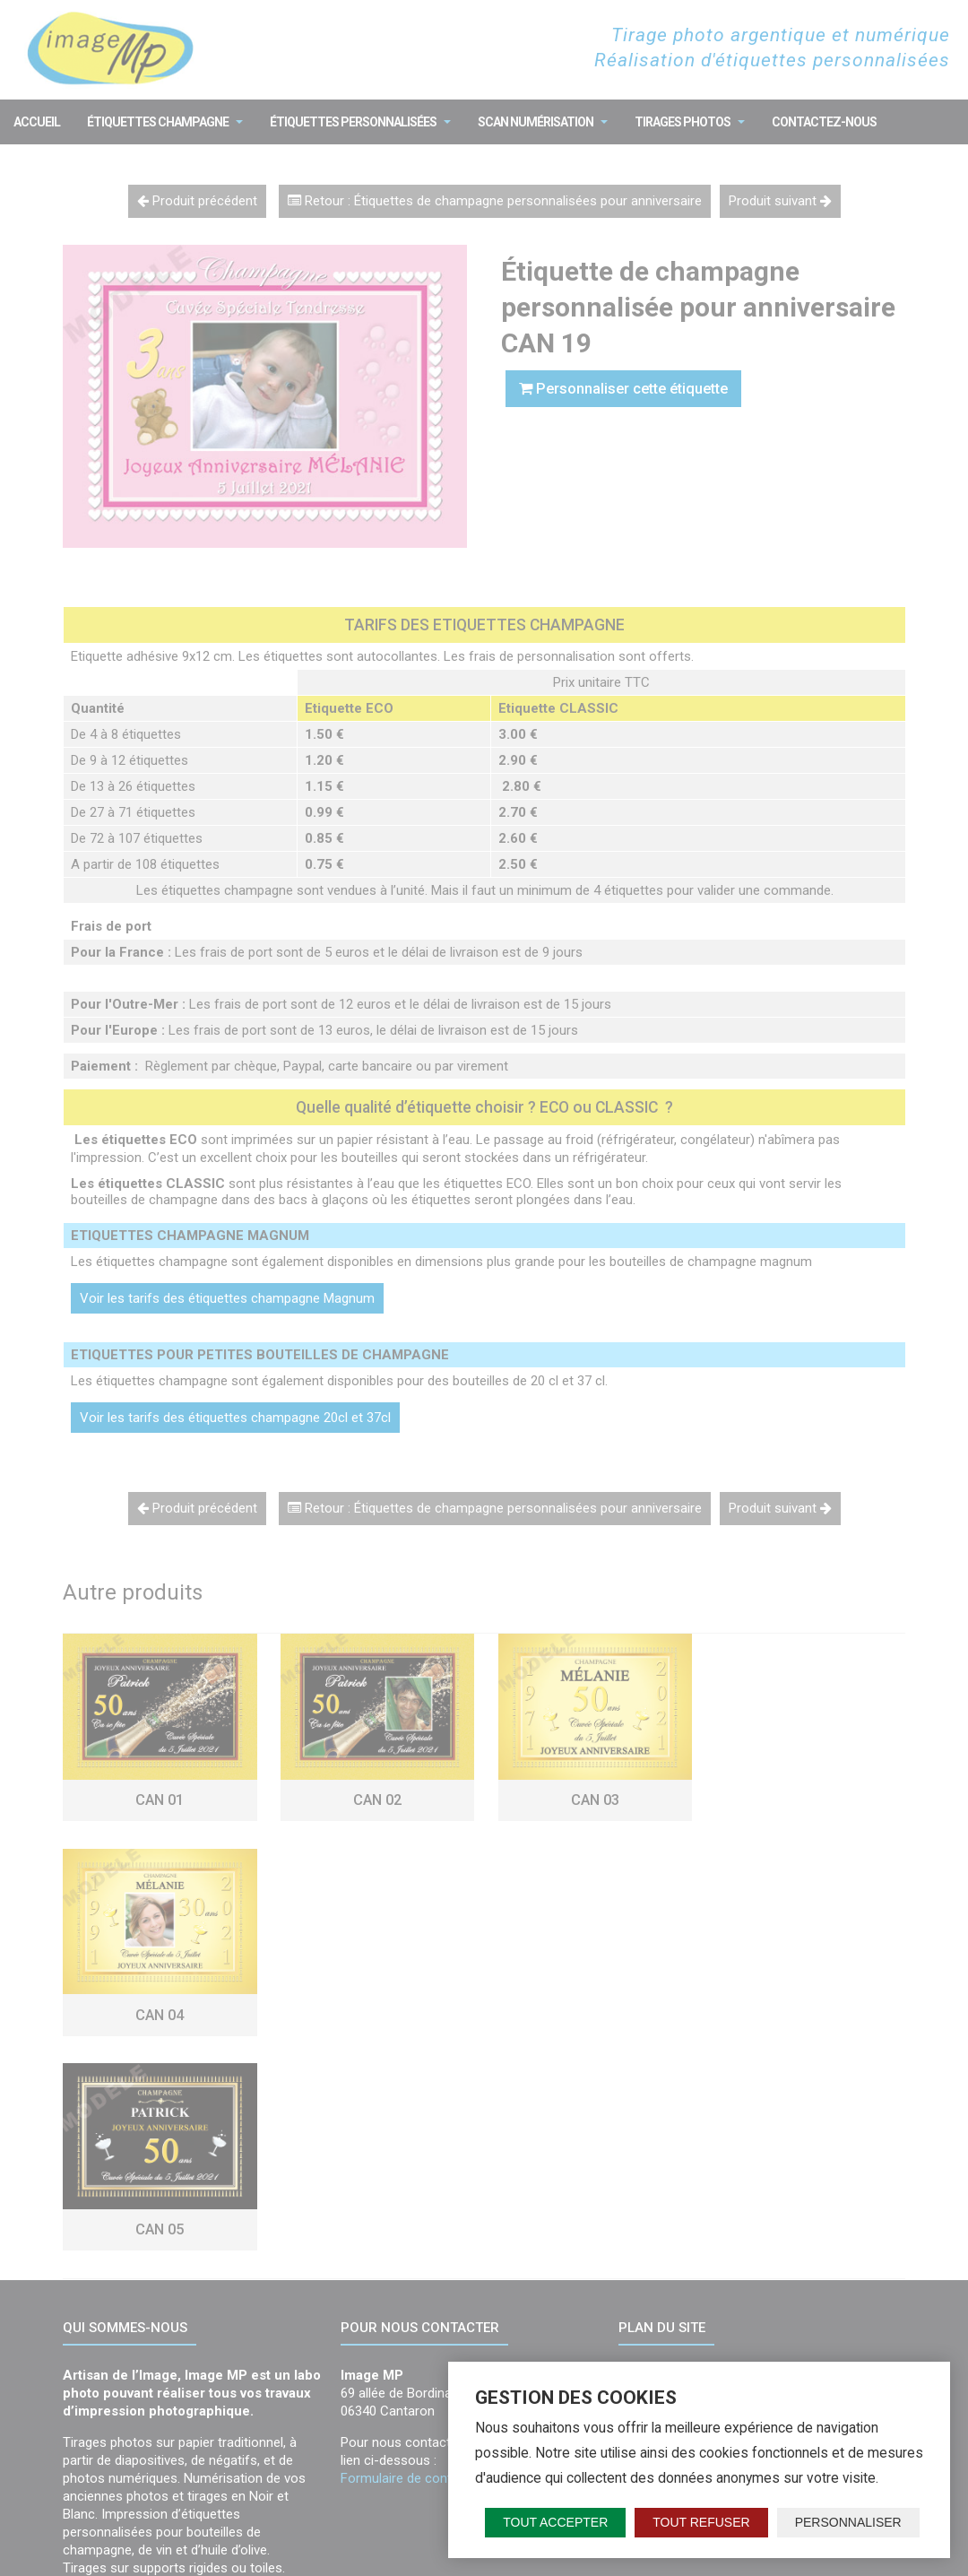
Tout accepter (555, 2522)
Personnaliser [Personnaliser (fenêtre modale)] (848, 2522)
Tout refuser (701, 2522)
